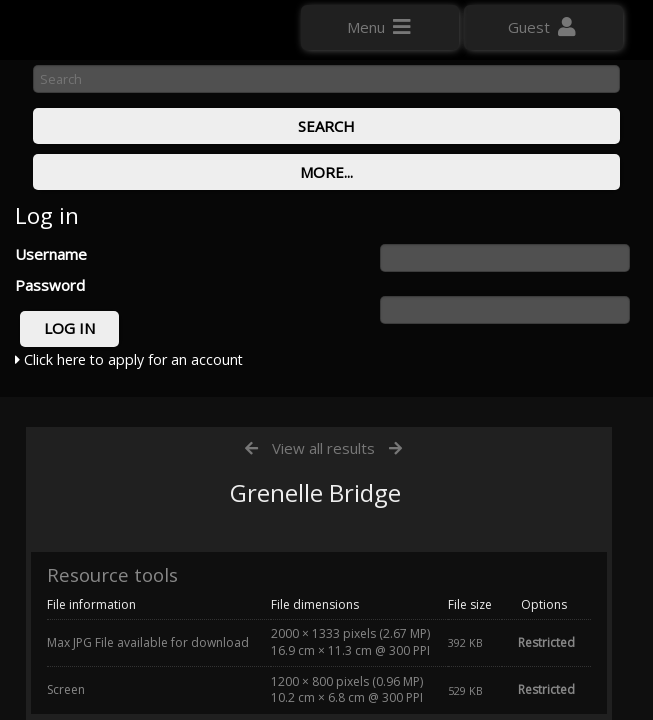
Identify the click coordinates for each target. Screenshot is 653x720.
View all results (323, 448)
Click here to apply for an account (129, 359)
